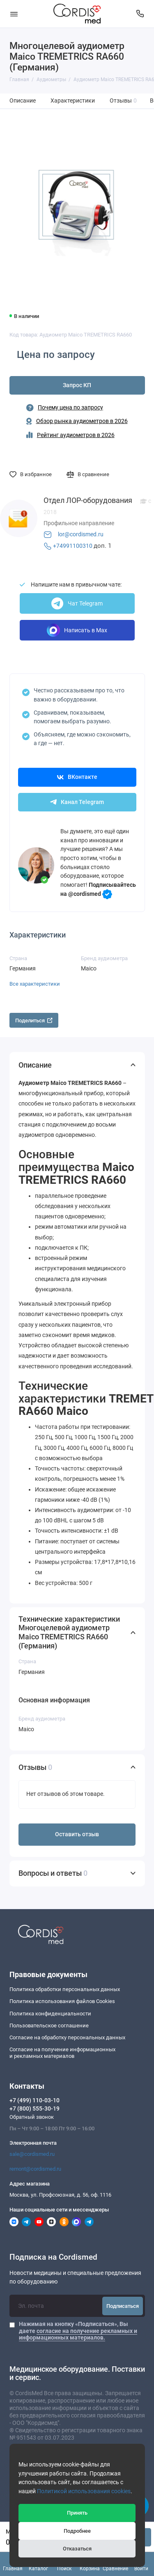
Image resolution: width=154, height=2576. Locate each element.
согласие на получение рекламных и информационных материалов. (78, 2334)
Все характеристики (34, 984)
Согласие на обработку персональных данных (67, 2037)
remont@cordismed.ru (35, 2169)
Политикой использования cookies (84, 2491)
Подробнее (77, 2531)
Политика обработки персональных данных (64, 1989)
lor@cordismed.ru (80, 534)
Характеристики (73, 100)
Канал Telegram (77, 802)
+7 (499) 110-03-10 (34, 2100)
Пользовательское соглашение (49, 2025)
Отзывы (123, 100)
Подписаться (122, 2306)
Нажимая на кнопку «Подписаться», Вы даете (78, 2331)
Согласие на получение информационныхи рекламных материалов (62, 2052)
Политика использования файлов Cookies (62, 2001)
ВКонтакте (77, 777)
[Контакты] (140, 14)
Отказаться (77, 2549)
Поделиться (34, 1020)
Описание (22, 100)
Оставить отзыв (77, 1834)
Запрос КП (77, 385)
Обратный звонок (31, 2117)
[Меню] (14, 14)
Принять (77, 2513)
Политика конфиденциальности (50, 2013)
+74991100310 (72, 545)
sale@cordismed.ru (32, 2154)
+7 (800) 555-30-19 (34, 2108)
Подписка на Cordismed (53, 2257)
